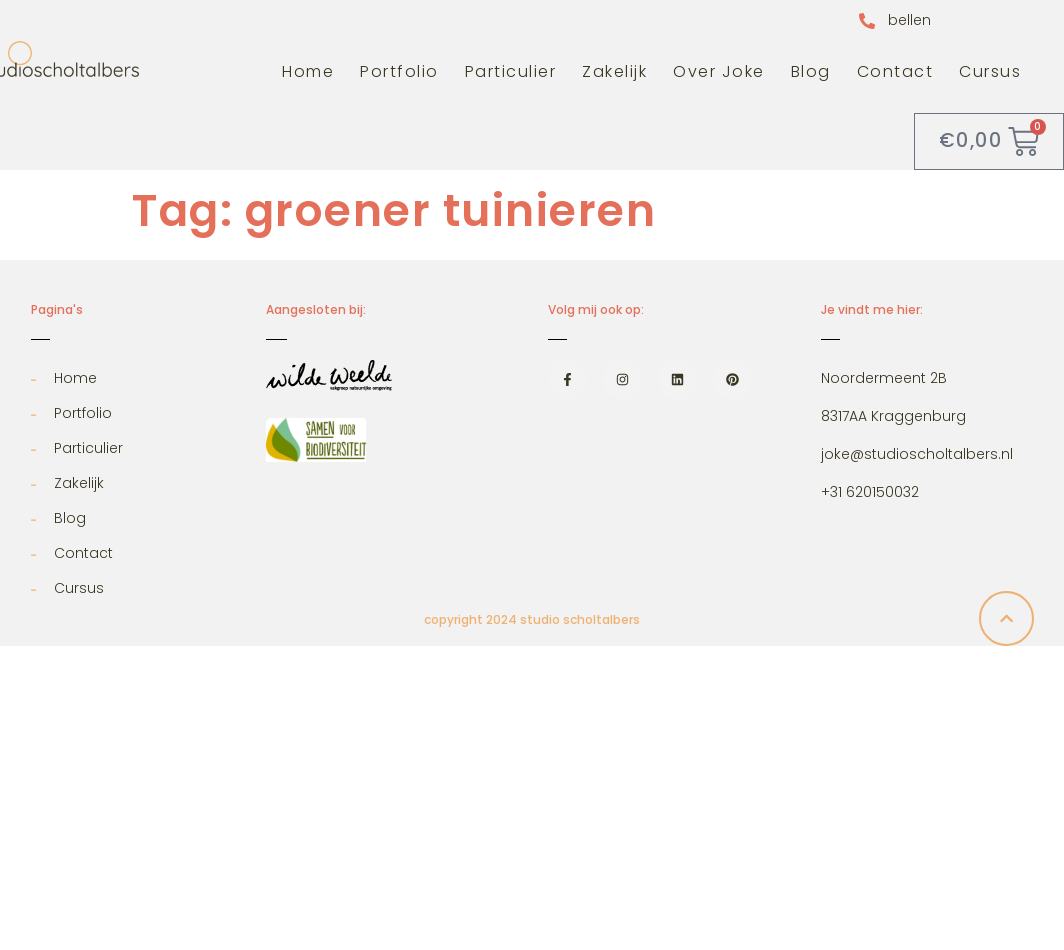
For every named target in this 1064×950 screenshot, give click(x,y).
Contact (895, 71)
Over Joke (719, 71)
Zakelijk (614, 71)
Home (308, 71)
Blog (811, 71)
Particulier (511, 71)
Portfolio (399, 71)
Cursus (990, 71)
